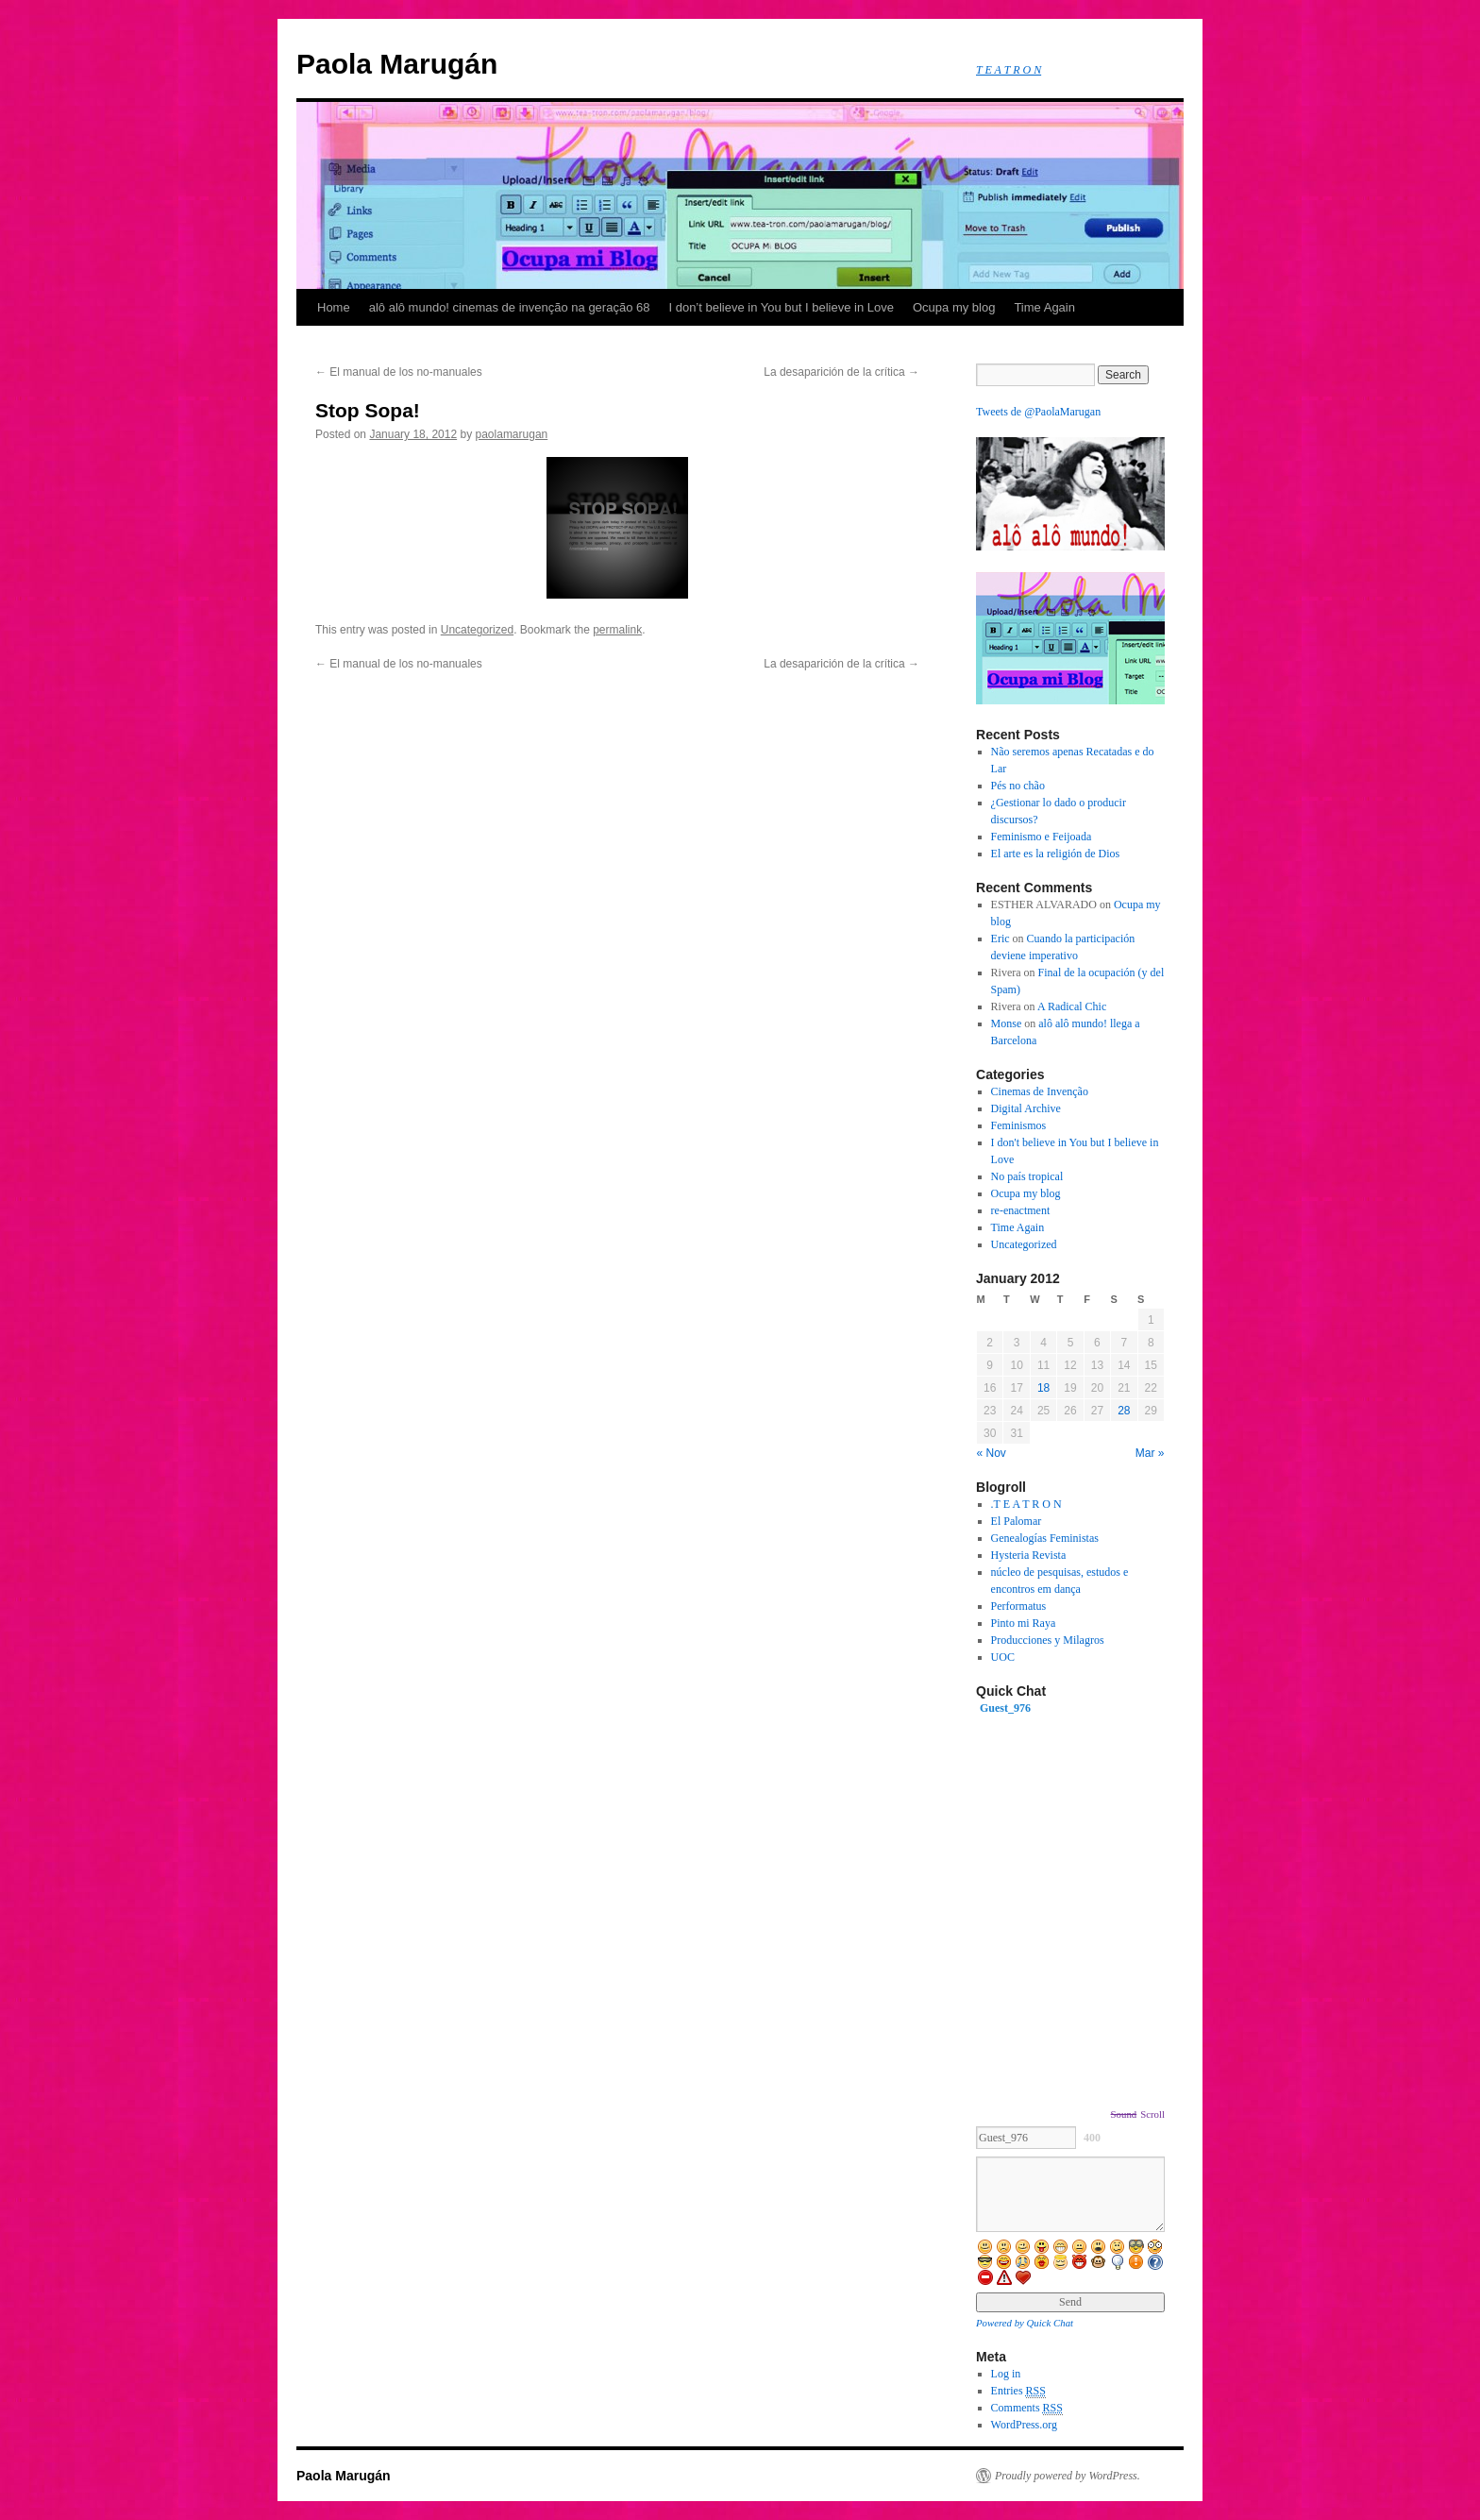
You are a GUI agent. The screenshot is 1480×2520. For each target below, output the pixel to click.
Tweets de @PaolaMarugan (1038, 411)
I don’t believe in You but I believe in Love (781, 307)
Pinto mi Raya (1023, 1623)
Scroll (1152, 2114)
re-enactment (1021, 1210)
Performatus (1019, 1606)
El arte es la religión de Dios (1055, 853)
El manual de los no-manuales (398, 372)
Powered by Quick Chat (1024, 2322)
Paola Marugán (396, 63)
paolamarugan (512, 434)
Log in (1006, 2373)
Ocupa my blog (954, 307)
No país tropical (1027, 1176)
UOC (1003, 1657)
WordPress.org (1024, 2424)
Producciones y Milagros (1047, 1640)
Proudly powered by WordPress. (1067, 2475)
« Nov (991, 1453)
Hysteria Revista (1029, 1555)
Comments (1027, 2408)
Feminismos (1019, 1125)
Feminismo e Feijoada (1041, 836)
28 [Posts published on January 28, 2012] (1124, 1410)
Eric (1000, 938)
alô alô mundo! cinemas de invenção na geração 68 (509, 307)
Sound (1124, 2114)
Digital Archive (1026, 1108)
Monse (1006, 1023)
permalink (617, 629)
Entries (1018, 2391)
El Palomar (1016, 1521)
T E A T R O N (1008, 69)
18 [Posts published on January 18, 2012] (1043, 1388)
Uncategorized (477, 629)
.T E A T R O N (1026, 1504)
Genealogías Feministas (1045, 1538)
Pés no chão (1018, 785)
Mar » (1150, 1453)
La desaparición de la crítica (841, 372)
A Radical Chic (1071, 1006)
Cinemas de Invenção (1039, 1091)
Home (333, 307)
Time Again (1044, 307)
